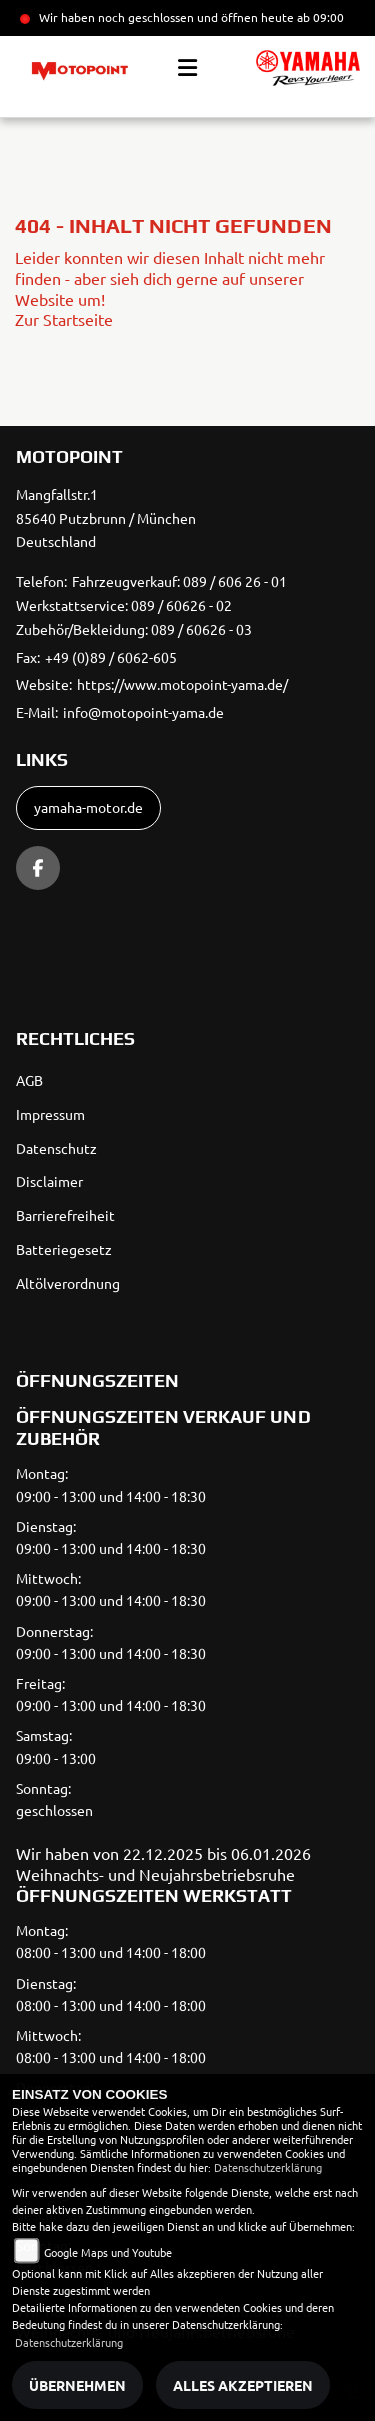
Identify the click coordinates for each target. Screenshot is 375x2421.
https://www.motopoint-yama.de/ (182, 684)
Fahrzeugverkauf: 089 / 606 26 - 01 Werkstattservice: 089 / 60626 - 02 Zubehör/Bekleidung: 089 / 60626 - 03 (151, 605)
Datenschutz (56, 1148)
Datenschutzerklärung (268, 2167)
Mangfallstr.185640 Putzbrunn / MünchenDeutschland (106, 518)
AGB (29, 1080)
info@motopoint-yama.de (143, 712)
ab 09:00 (319, 17)
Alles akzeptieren (243, 2385)
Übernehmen (77, 2385)
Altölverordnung (68, 1283)
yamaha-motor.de (88, 807)
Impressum (50, 1114)
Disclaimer (49, 1181)
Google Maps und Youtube (108, 2252)
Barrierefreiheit (65, 1215)
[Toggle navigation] (187, 68)
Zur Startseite (64, 319)
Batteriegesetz (64, 1249)
